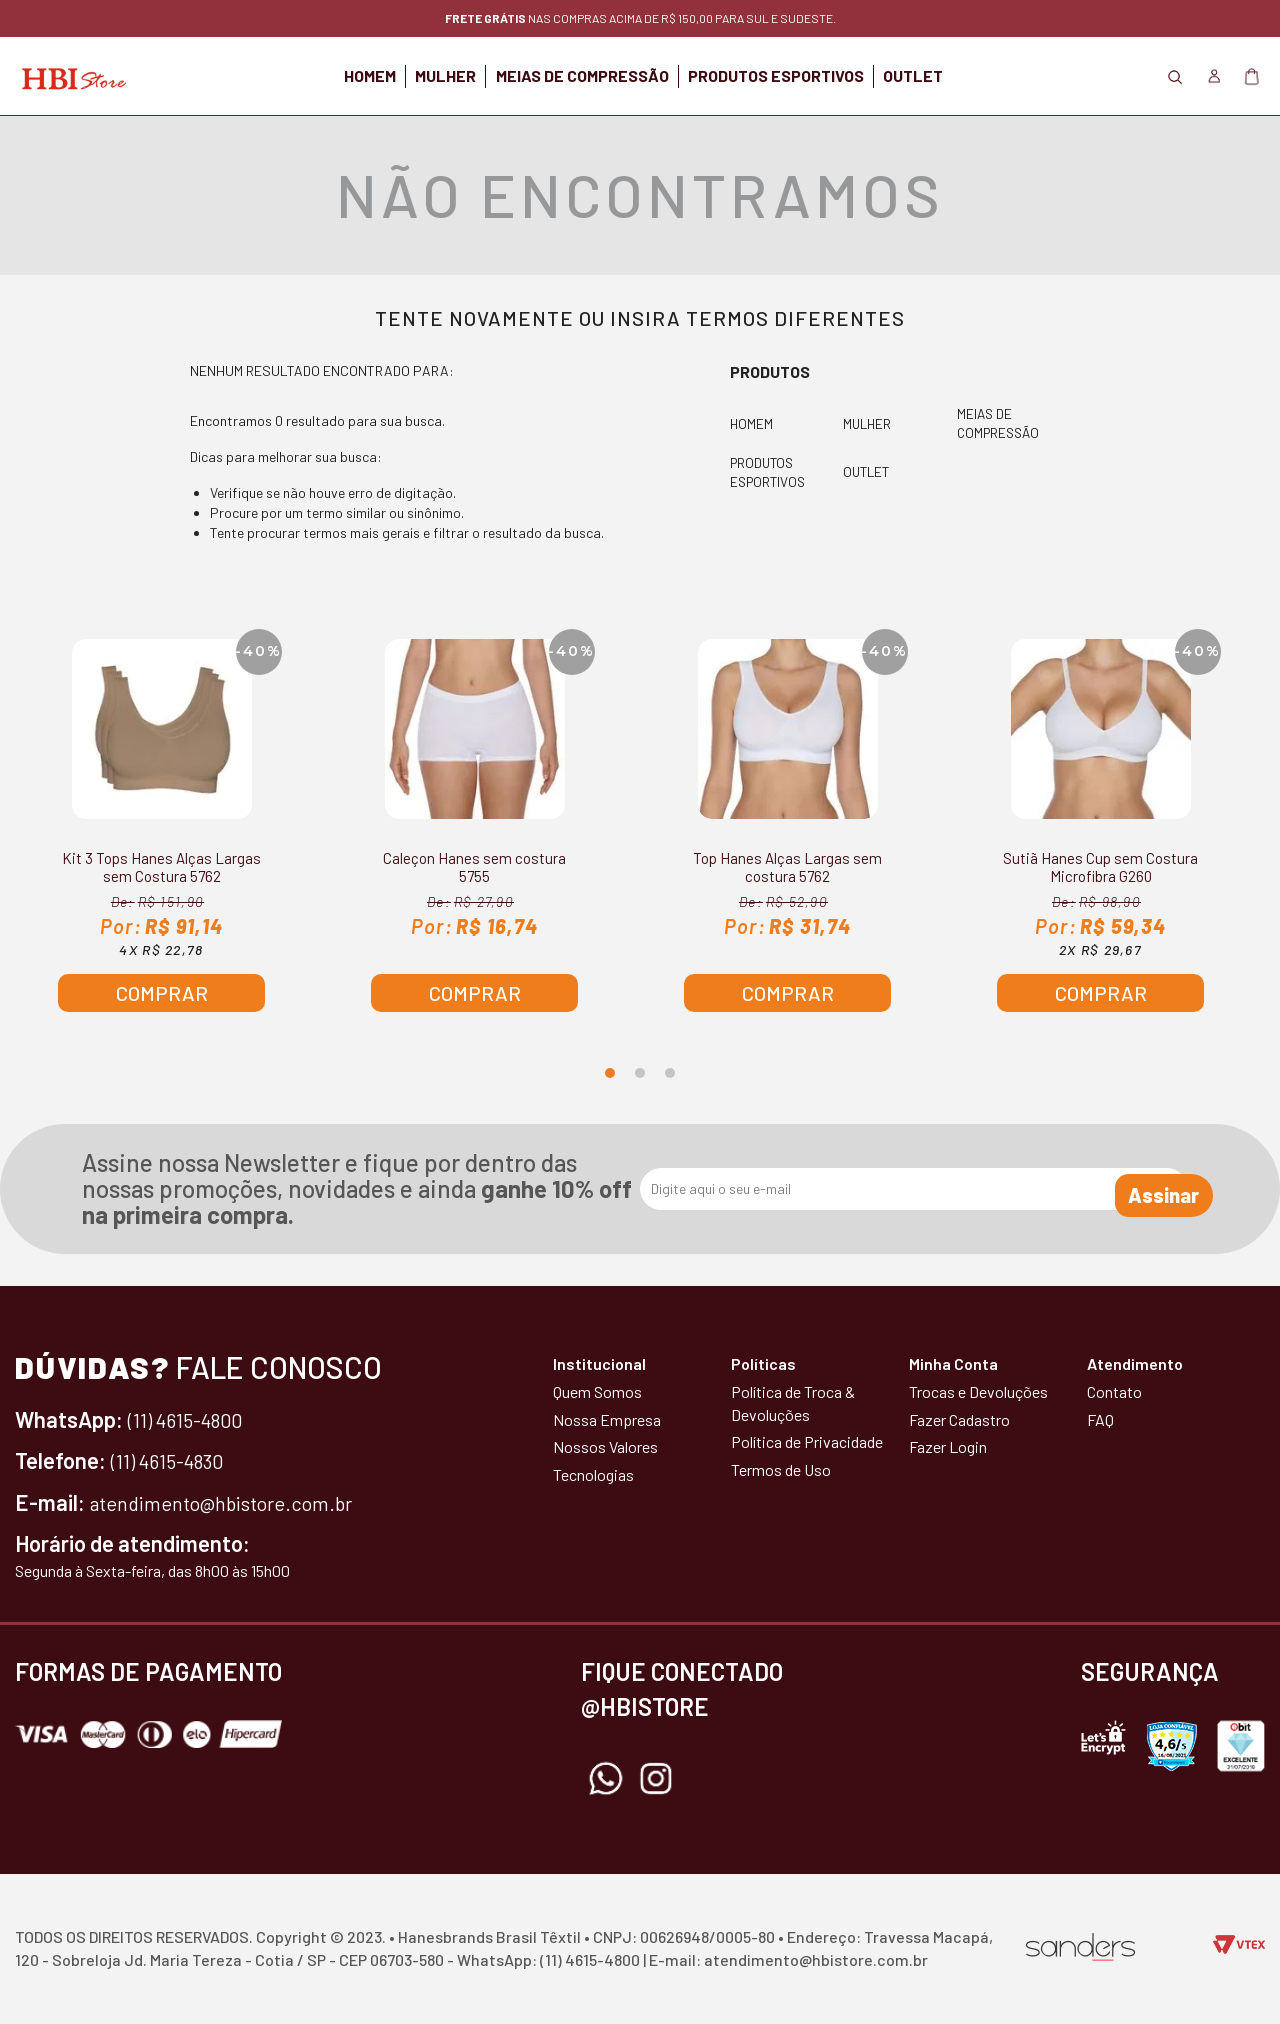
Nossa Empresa (607, 1419)
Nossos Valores (605, 1446)
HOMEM (307, 75)
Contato (1114, 1391)
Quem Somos (597, 1391)
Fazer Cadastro (959, 1419)
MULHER (414, 75)
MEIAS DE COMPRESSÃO (582, 75)
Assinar (1136, 1189)
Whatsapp (606, 1779)
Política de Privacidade (807, 1441)
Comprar (162, 993)
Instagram (656, 1779)
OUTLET (977, 75)
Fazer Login (948, 1446)
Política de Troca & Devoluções (793, 1403)
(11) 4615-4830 (176, 1460)
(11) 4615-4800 (194, 1419)
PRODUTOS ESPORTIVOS (808, 75)
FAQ (1100, 1419)
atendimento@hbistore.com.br (233, 1502)
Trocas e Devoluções (978, 1391)
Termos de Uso (781, 1469)
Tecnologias (593, 1474)
